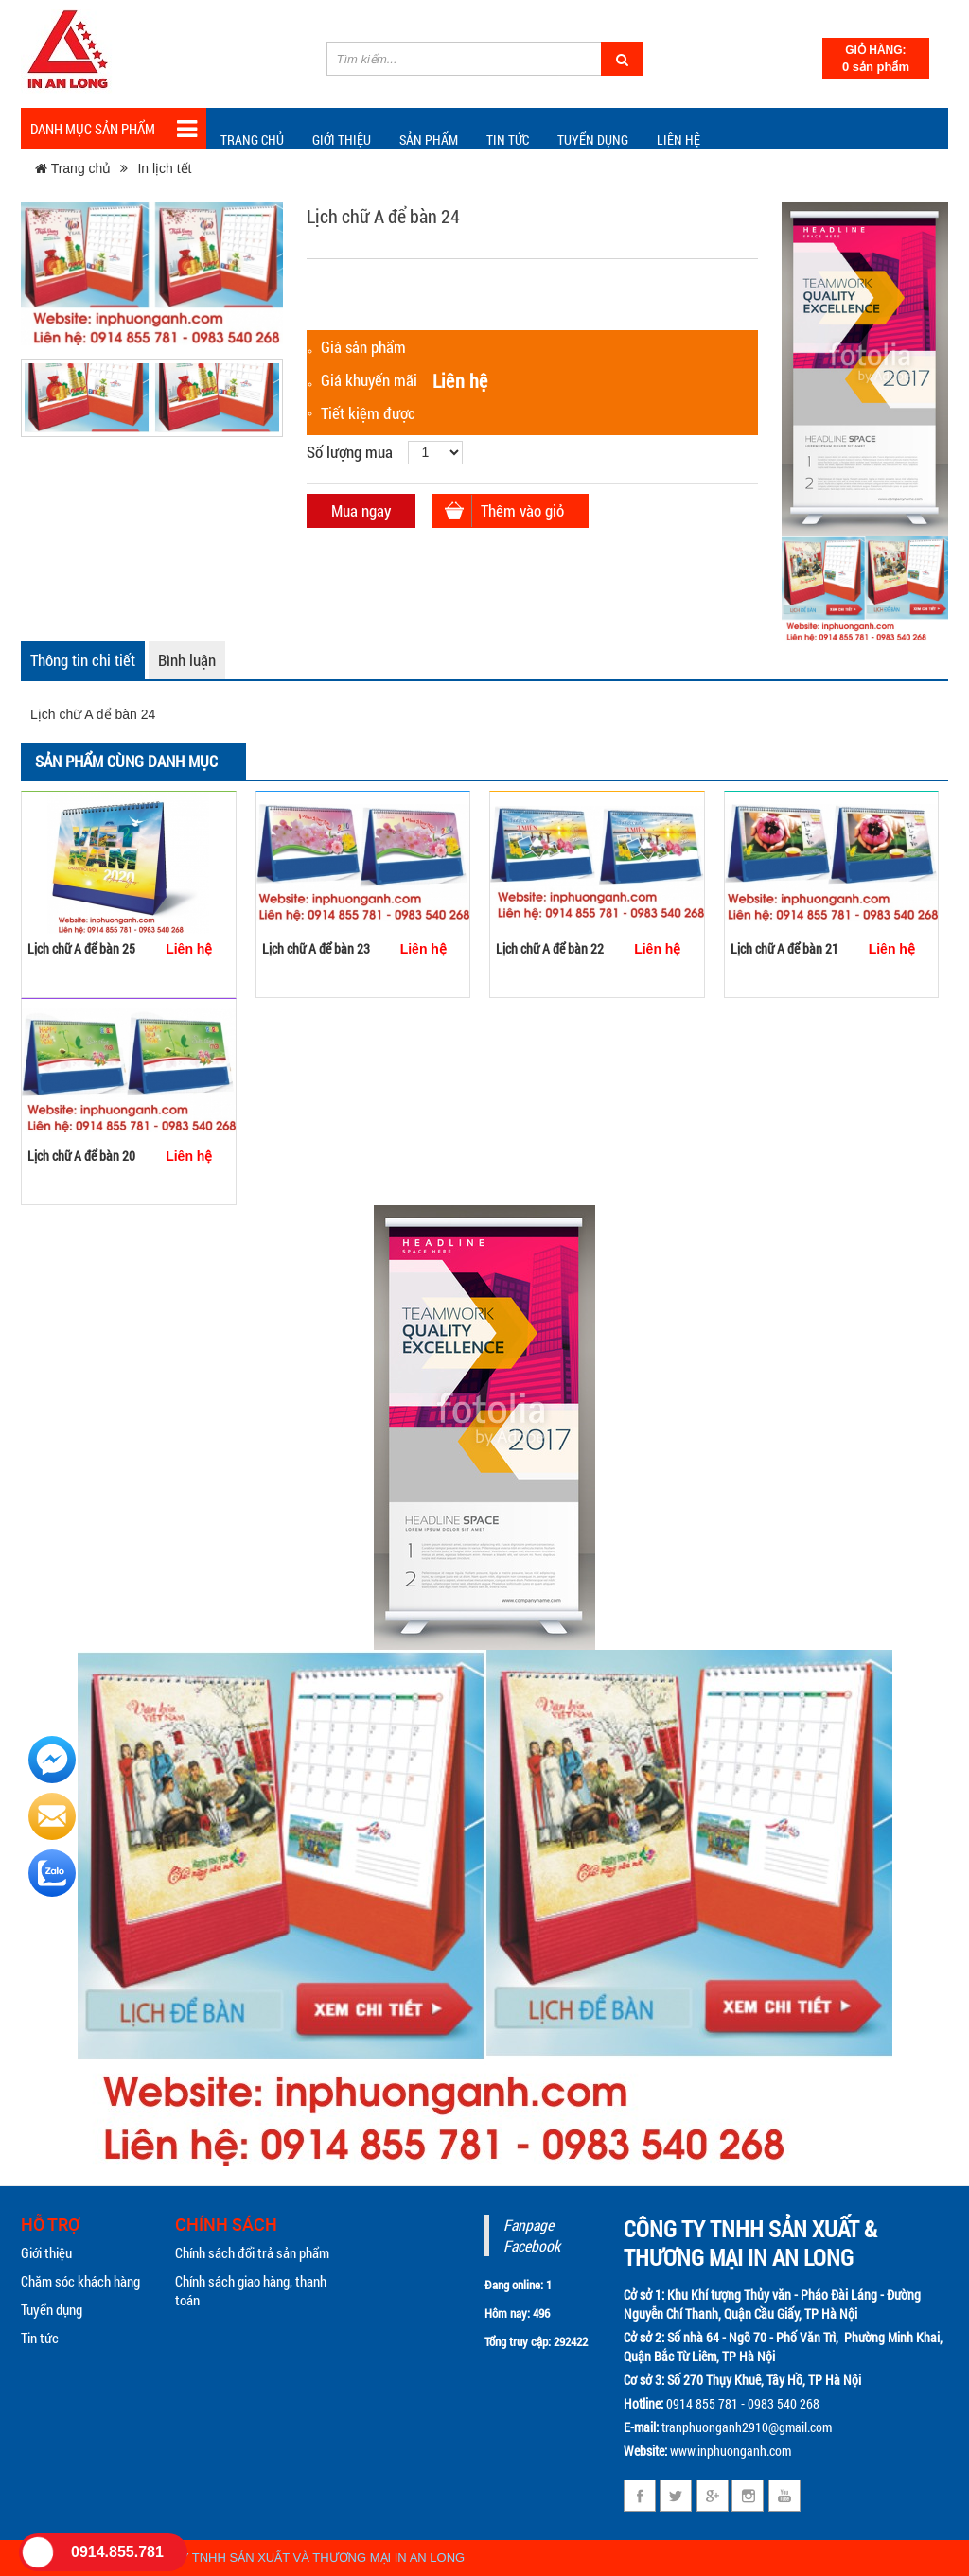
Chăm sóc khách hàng (80, 2280)
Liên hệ (678, 140)
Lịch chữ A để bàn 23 (316, 948)
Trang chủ (252, 140)
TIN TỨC (507, 140)
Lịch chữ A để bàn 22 (550, 948)
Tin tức (40, 2337)
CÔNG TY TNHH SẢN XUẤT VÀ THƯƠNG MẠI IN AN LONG (299, 2557)
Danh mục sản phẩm (113, 129)
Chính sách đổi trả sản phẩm (252, 2252)
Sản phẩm (428, 140)
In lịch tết (164, 168)
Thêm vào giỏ (522, 510)
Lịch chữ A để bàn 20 (81, 1156)
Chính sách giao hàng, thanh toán (250, 2290)
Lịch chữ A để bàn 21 (784, 948)
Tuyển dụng (592, 140)
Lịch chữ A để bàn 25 (81, 948)
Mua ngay (361, 510)
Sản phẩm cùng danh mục (126, 761)
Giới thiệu (341, 140)
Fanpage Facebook (531, 2235)
